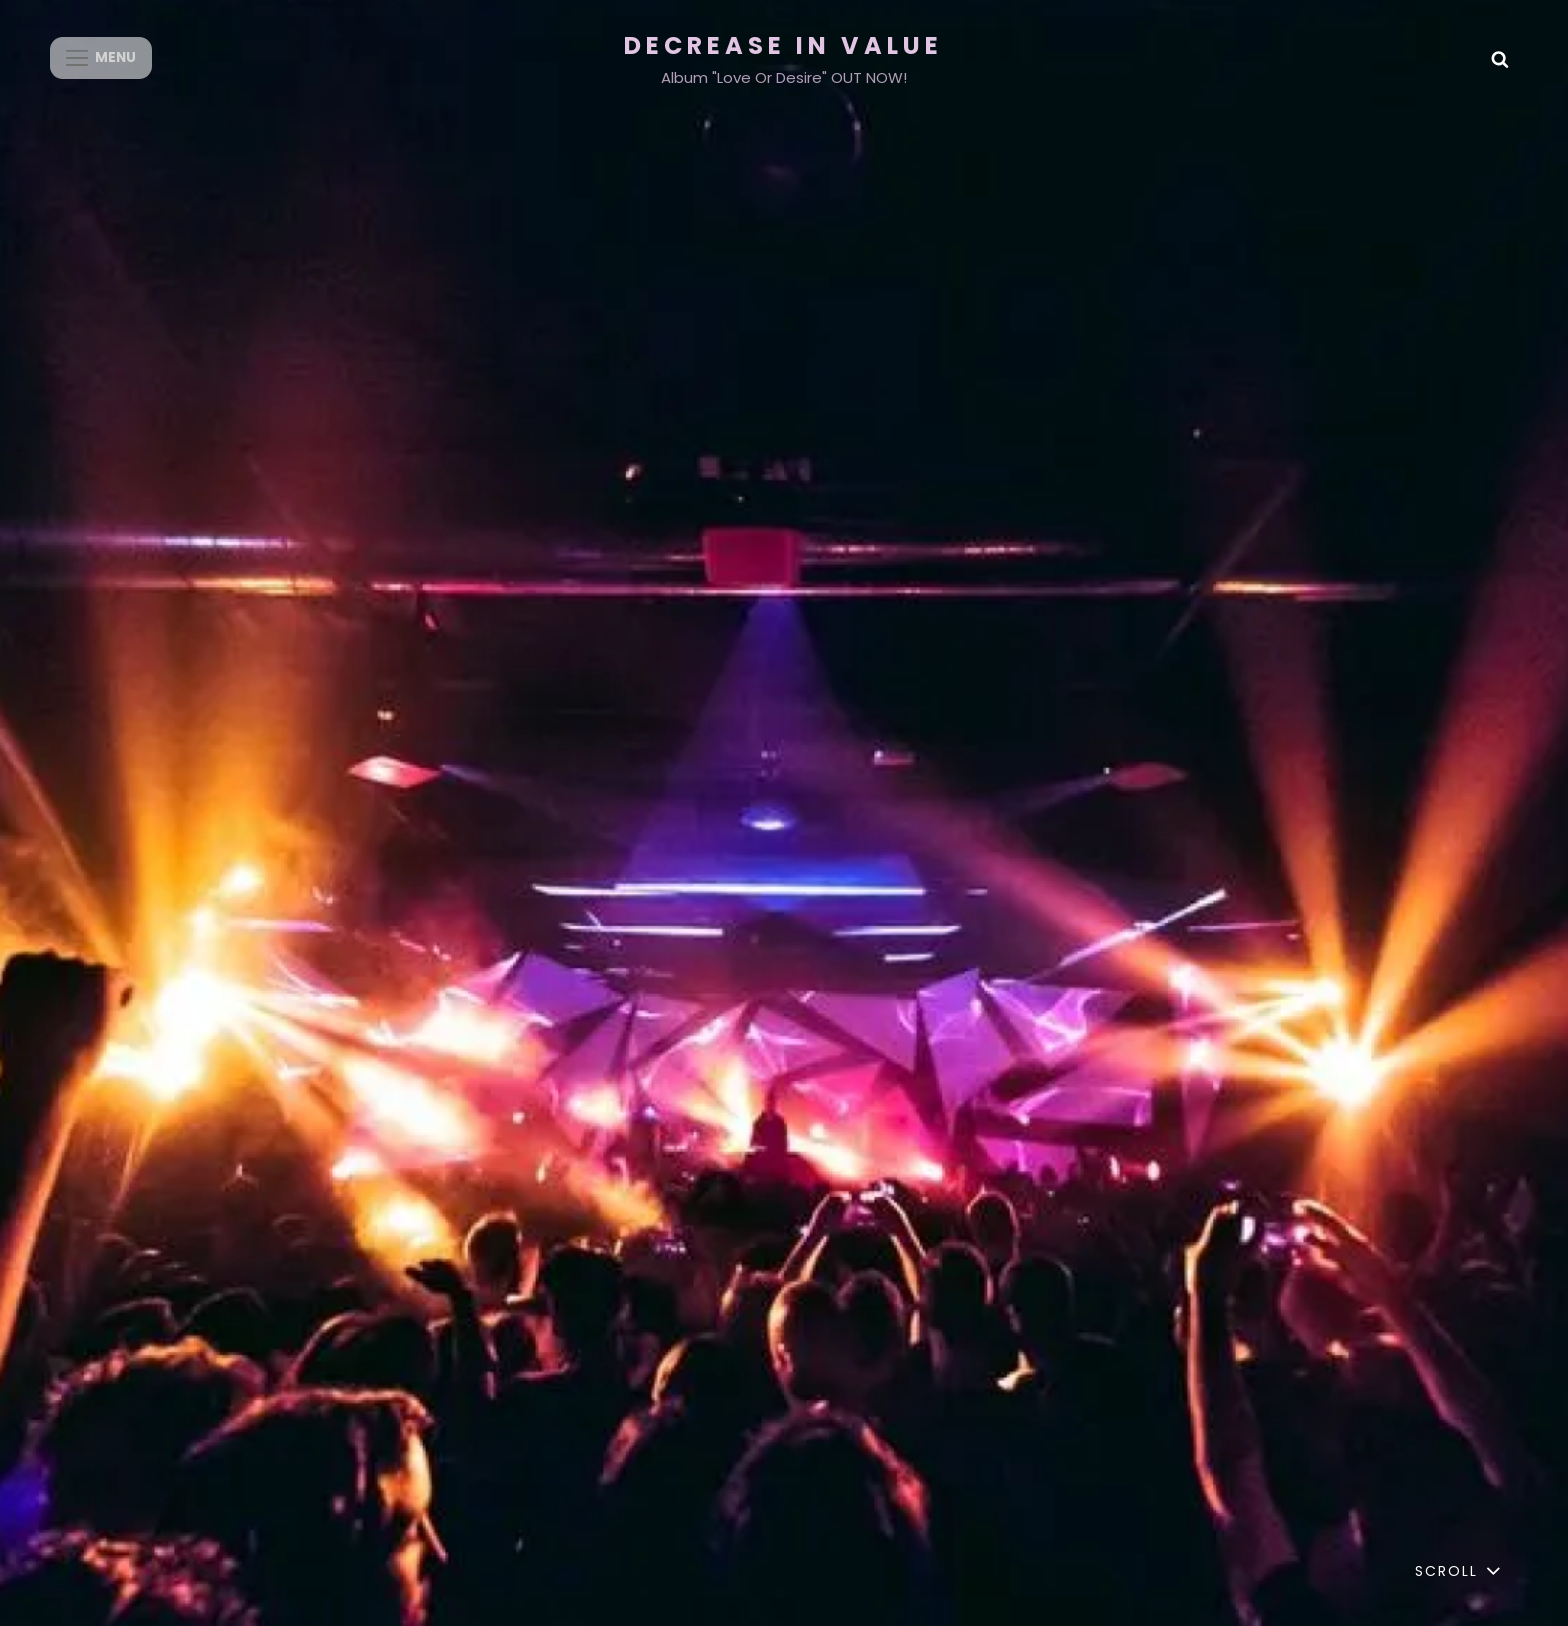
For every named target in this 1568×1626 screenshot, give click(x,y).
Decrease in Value (783, 45)
